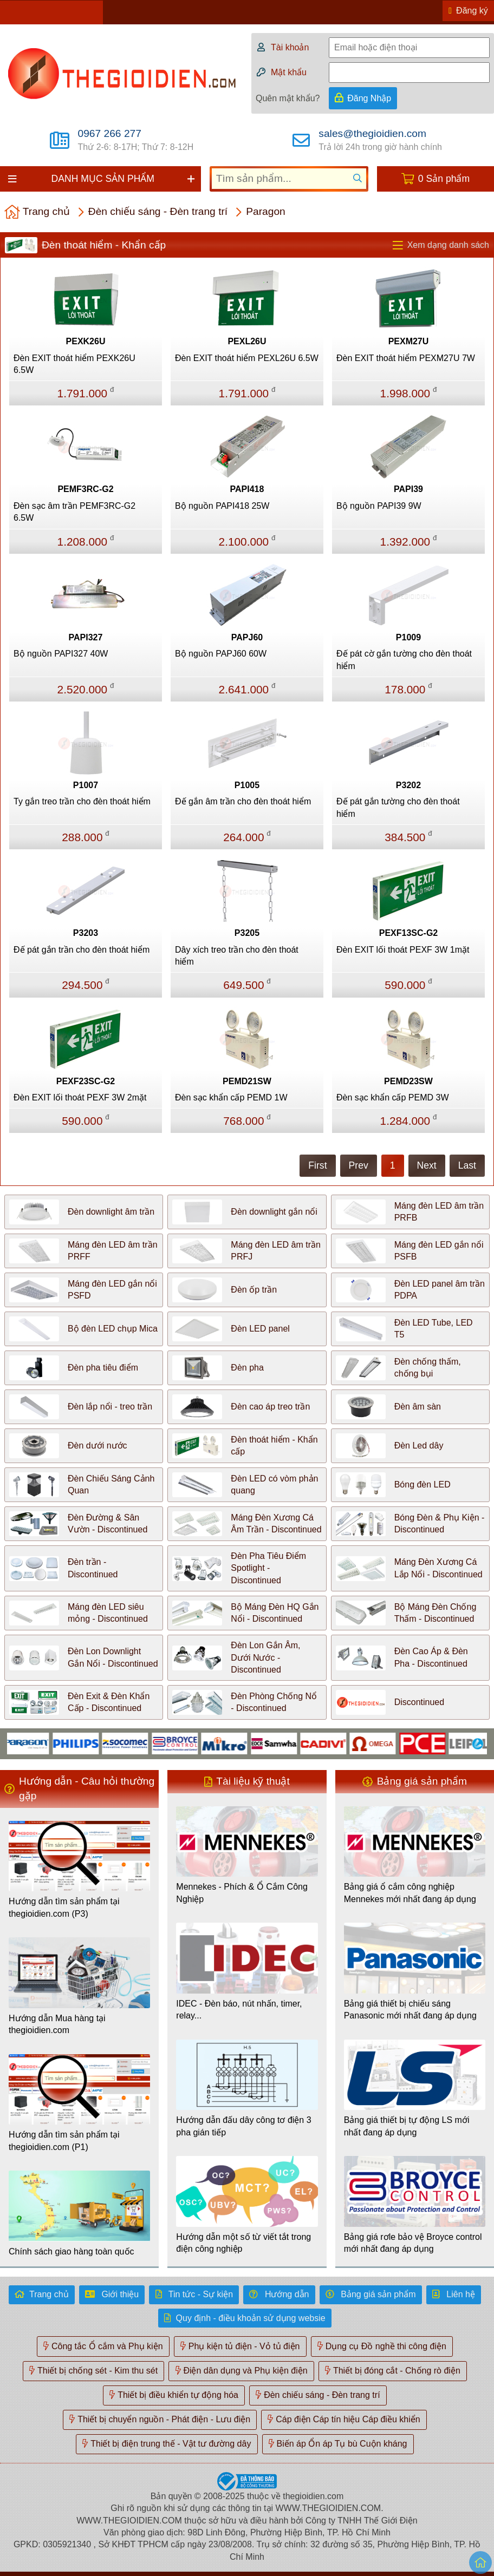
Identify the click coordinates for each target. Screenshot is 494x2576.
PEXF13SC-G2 (408, 933)
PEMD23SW (408, 1081)
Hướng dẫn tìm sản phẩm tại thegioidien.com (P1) (64, 2140)
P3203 (85, 933)
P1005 (247, 785)
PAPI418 (247, 489)
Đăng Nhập (369, 98)
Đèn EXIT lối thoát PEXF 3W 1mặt (402, 949)
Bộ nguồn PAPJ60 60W (220, 653)
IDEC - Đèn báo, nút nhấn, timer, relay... (239, 2009)
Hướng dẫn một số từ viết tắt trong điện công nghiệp (243, 2242)
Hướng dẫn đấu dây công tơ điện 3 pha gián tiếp (243, 2125)
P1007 (85, 785)
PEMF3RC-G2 (85, 489)
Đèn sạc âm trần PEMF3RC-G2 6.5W (74, 511)
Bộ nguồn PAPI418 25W (222, 505)
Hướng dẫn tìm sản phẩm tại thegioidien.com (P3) (64, 1907)
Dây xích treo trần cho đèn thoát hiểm (236, 955)
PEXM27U (408, 341)
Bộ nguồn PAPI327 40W (61, 653)
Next (427, 1165)
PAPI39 (408, 489)
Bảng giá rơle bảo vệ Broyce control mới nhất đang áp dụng (413, 2242)
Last (467, 1165)
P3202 (408, 785)
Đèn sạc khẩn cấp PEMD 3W (392, 1097)
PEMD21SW (247, 1081)
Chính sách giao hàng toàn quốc (71, 2251)
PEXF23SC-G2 (85, 1081)
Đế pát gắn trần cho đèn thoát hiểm (82, 949)
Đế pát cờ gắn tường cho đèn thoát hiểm (404, 659)
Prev (358, 1165)
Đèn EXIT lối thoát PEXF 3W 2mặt (80, 1097)
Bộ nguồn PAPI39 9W (378, 505)
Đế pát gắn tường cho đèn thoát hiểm (398, 807)
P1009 (408, 637)
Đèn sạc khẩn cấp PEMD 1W (231, 1097)
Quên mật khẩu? (288, 98)
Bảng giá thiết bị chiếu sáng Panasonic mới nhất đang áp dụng (410, 2009)
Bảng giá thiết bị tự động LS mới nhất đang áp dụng (407, 2125)
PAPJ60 (247, 637)
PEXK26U (86, 341)
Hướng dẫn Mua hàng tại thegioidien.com (57, 2024)
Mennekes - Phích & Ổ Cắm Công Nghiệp (242, 1892)
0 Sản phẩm (444, 178)
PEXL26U (246, 341)
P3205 (247, 933)
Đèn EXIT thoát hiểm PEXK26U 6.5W (74, 364)
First (317, 1165)
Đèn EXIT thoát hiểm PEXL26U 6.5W (246, 358)
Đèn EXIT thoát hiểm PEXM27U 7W (405, 358)
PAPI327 (86, 637)
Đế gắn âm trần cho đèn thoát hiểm (243, 801)
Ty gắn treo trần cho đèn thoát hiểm (82, 801)
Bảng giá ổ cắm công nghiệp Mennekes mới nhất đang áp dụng (410, 1892)
